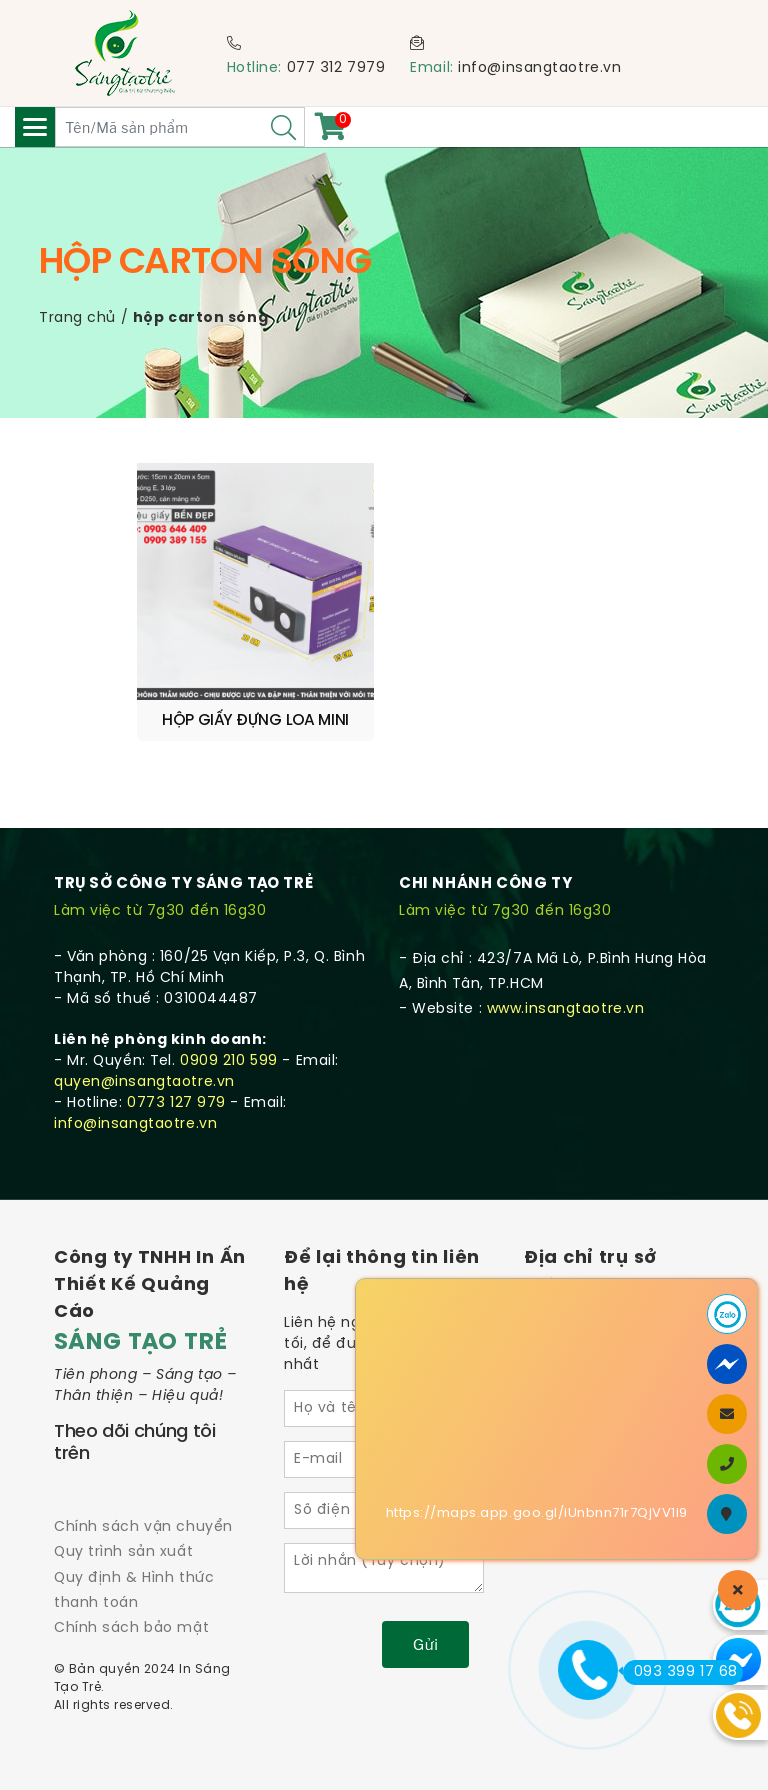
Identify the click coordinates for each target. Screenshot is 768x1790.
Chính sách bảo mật (131, 1628)
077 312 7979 (336, 68)
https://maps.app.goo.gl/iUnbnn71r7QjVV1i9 (537, 1513)
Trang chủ (77, 318)
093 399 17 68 (680, 1672)
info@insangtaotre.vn (539, 68)
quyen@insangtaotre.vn (144, 1082)
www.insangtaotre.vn (566, 1009)
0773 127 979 (176, 1103)
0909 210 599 (229, 1061)
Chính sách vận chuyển (143, 1527)
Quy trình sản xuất (123, 1552)
